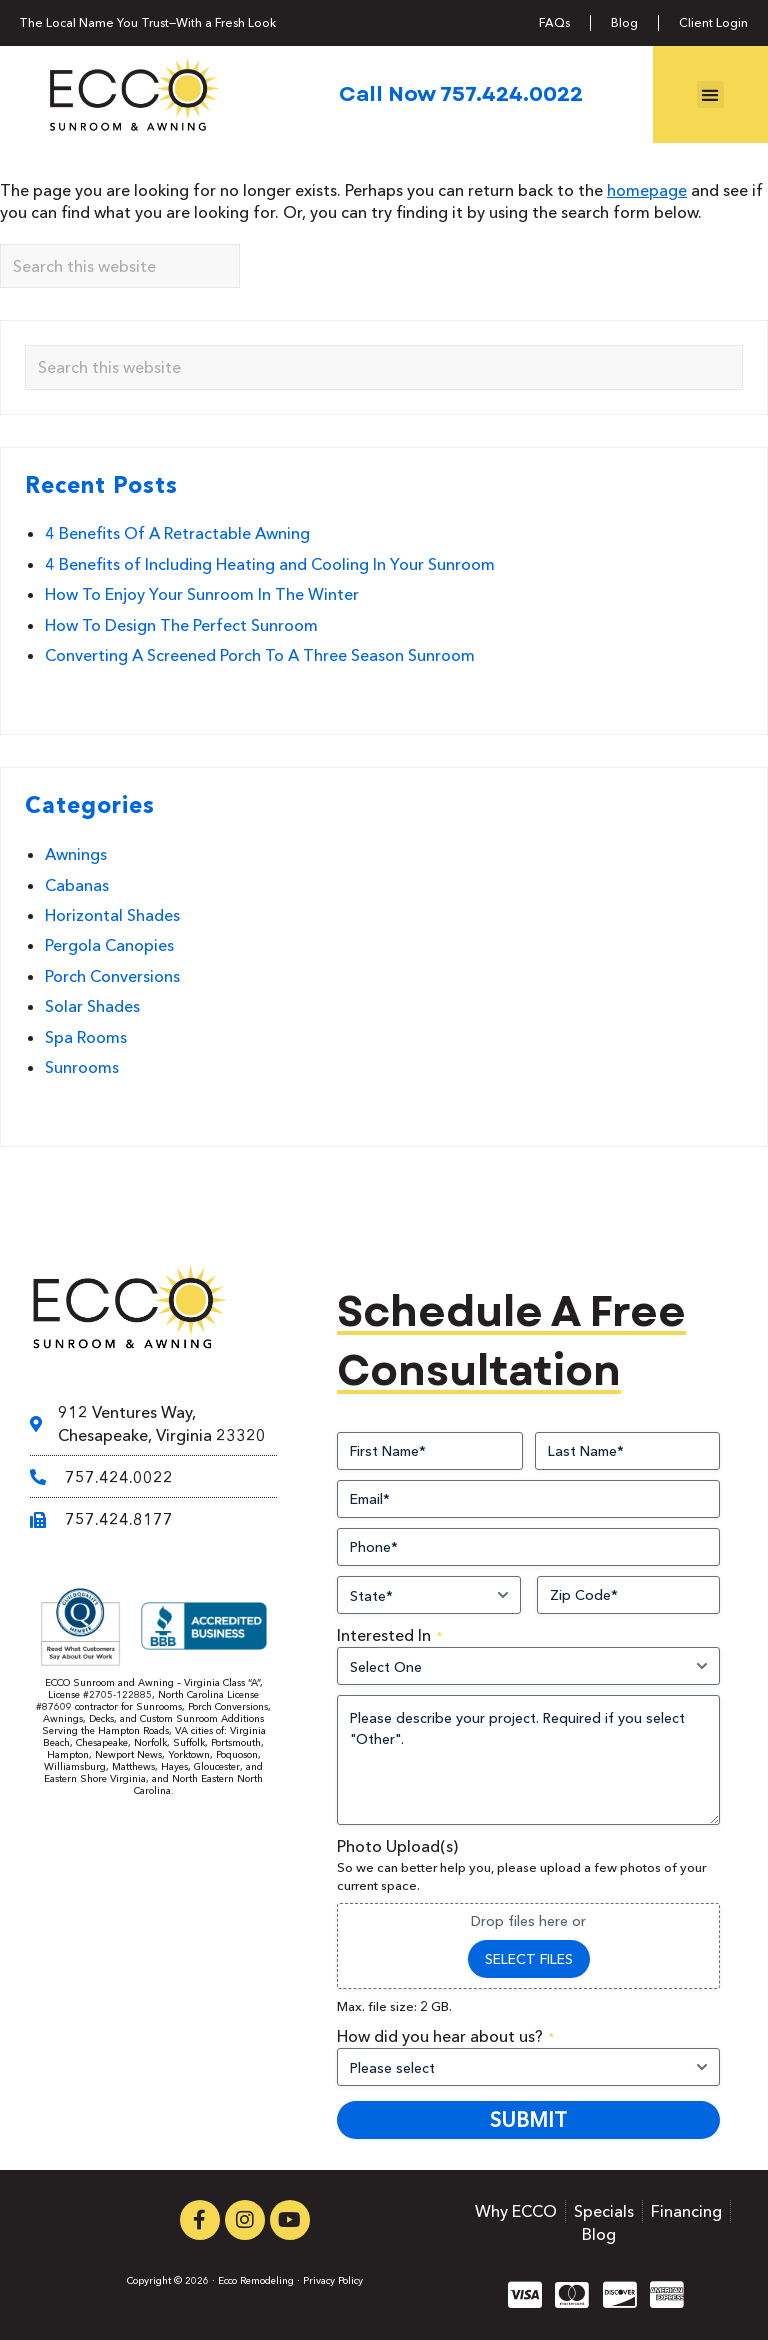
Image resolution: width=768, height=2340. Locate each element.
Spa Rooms (86, 1037)
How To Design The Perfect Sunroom (181, 625)
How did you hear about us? (445, 2036)
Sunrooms (82, 1067)
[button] (710, 94)
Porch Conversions (112, 976)
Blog (624, 22)
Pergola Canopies (109, 945)
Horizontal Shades (112, 915)
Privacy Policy (333, 2280)
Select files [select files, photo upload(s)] (529, 1959)
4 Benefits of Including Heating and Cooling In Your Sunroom (270, 564)
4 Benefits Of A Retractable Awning (177, 533)
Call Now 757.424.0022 (461, 94)
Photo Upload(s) (397, 1846)
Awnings (76, 854)
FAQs (554, 22)
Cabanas (77, 885)
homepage (647, 190)
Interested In (389, 1635)
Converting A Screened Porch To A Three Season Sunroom (260, 655)
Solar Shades (92, 1006)
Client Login (713, 22)
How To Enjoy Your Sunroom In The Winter (202, 594)
